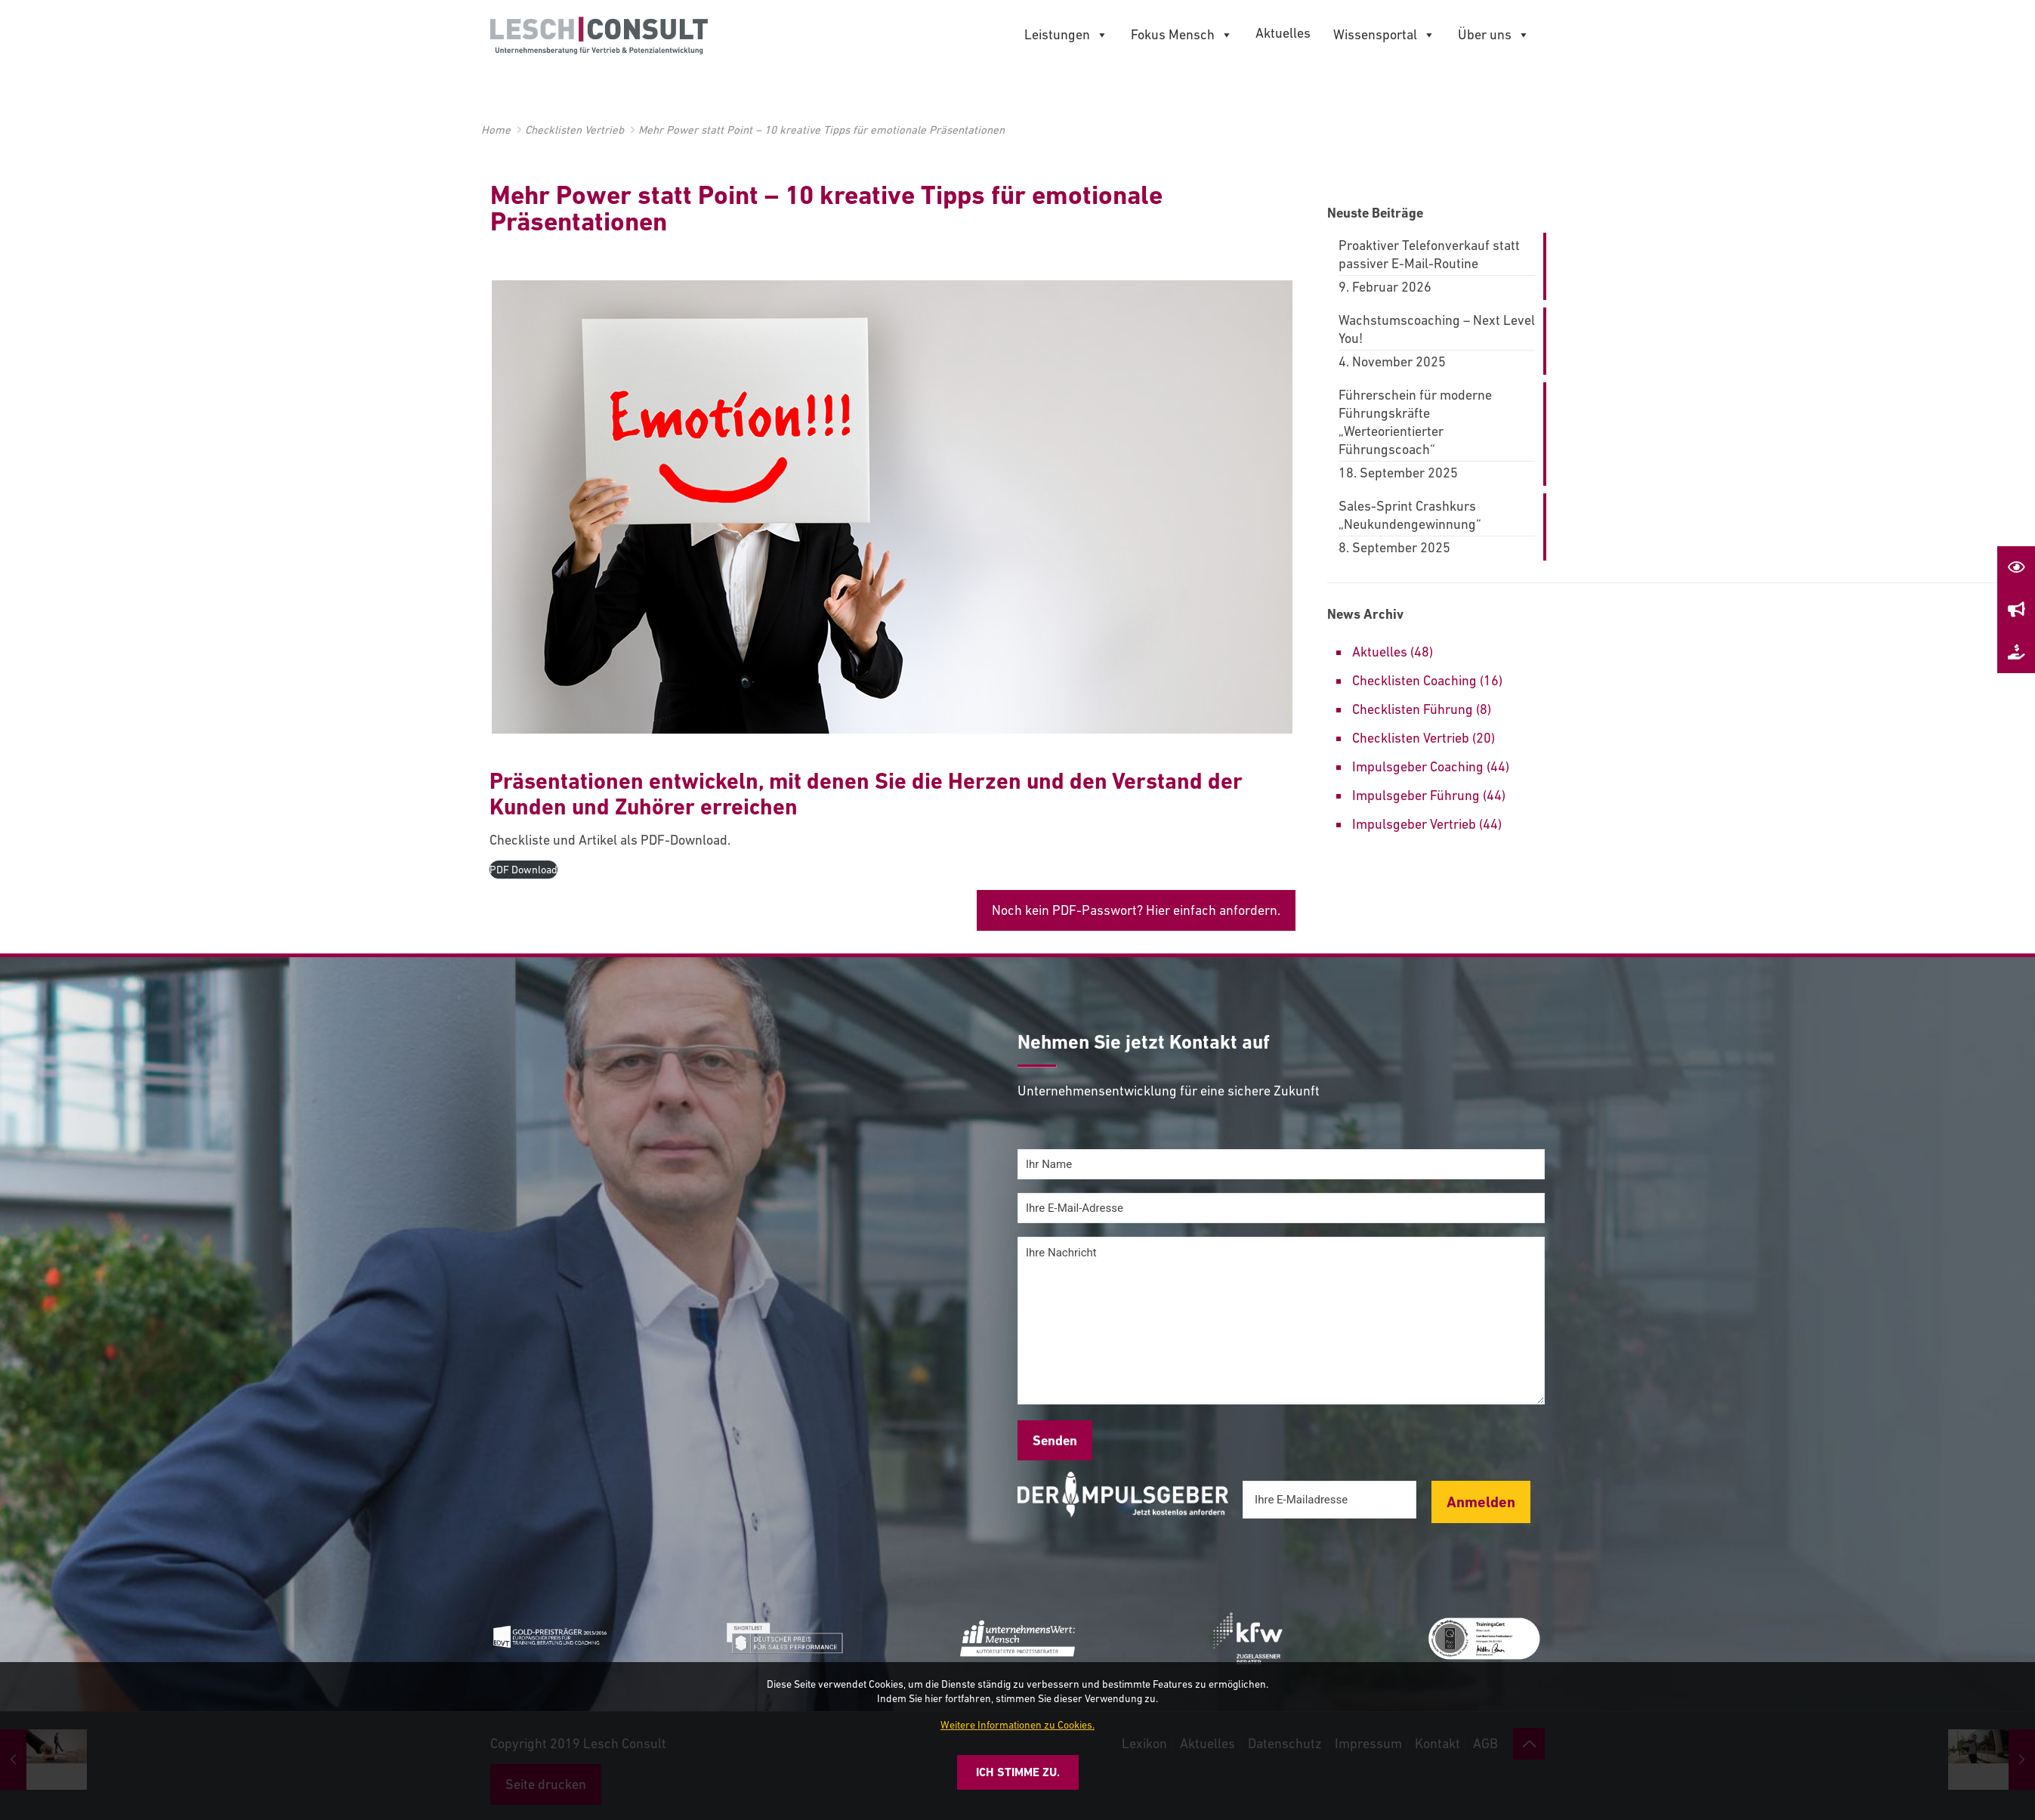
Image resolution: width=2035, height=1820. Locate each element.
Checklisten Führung (1412, 709)
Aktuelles (1283, 33)
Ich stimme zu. (1018, 1772)
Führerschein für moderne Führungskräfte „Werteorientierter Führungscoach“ (1415, 422)
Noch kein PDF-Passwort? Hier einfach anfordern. (1136, 910)
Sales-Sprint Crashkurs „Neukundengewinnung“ (1410, 515)
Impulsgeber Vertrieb (1414, 824)
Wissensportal (1384, 35)
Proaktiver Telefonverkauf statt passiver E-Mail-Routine (1429, 254)
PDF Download (523, 870)
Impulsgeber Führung (1416, 795)
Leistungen (1066, 35)
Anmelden (1481, 1502)
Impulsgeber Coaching (1418, 766)
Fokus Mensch (1182, 35)
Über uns (1494, 35)
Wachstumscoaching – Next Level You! (1437, 329)
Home (496, 129)
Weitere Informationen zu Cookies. (1017, 1725)
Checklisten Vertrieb (574, 129)
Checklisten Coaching (1414, 680)
